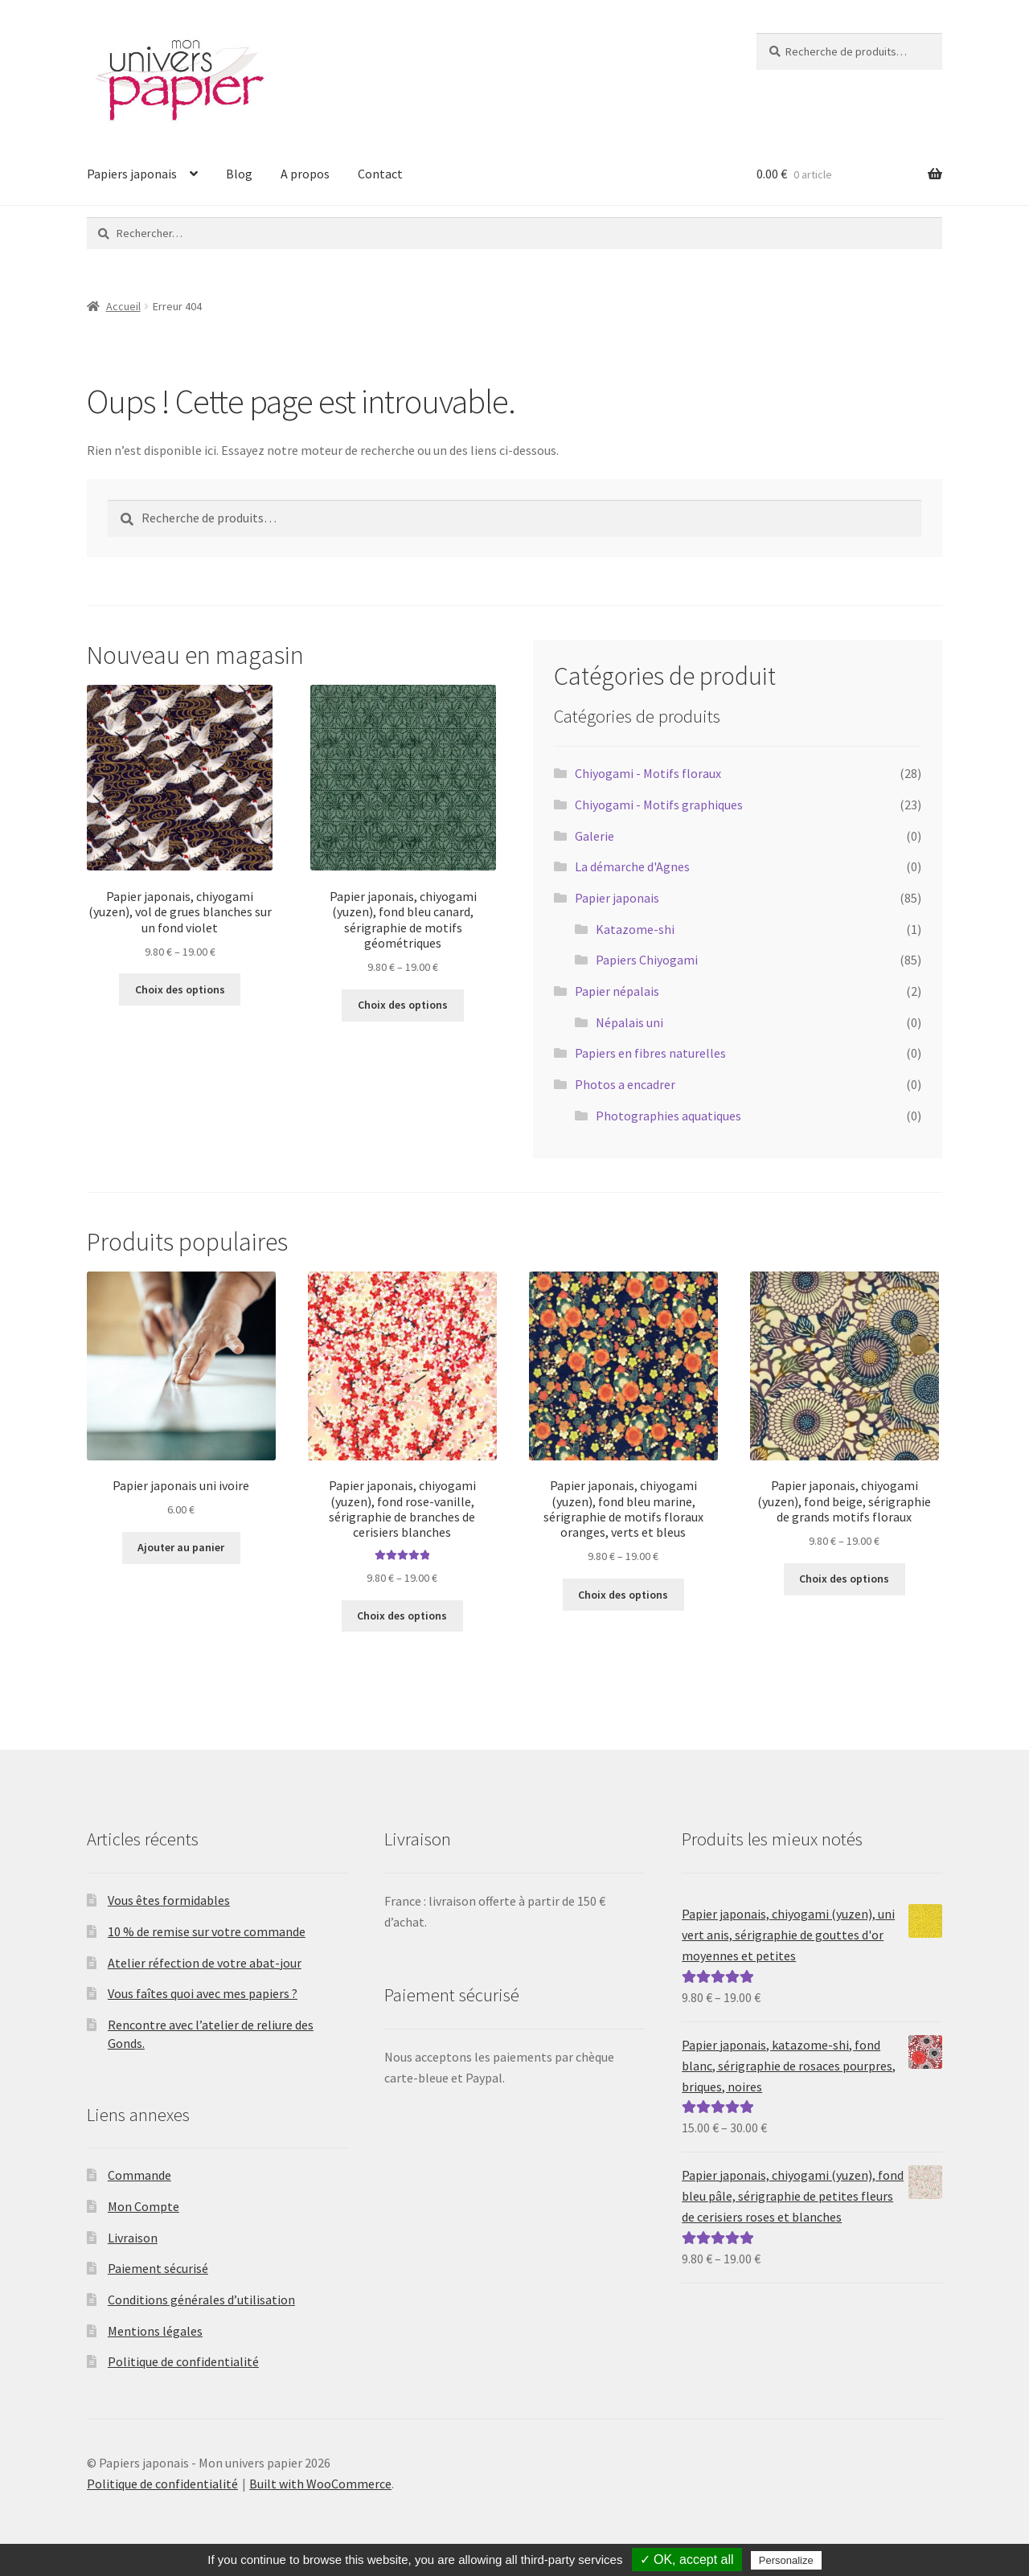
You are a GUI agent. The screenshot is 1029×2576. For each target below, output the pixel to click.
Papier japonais (617, 898)
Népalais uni (629, 1022)
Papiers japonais (132, 174)
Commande (139, 2175)
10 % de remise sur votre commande (206, 1931)
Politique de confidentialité (183, 2361)
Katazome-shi (635, 929)
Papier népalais (617, 991)
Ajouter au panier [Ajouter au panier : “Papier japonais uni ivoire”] (180, 1547)
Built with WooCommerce (320, 2484)
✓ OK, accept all (687, 2559)
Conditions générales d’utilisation (201, 2299)
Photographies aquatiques (668, 1116)
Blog (239, 174)
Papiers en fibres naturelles (650, 1053)
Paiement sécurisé (158, 2268)
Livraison (133, 2238)
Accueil (123, 306)
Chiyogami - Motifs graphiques (659, 805)
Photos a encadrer (625, 1084)
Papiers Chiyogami (647, 960)
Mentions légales (155, 2331)
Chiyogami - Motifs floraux (648, 773)
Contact (380, 174)
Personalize (786, 2560)
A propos (305, 174)
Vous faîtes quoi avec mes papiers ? (202, 1993)
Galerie (594, 836)
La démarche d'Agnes (632, 866)
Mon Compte (143, 2206)
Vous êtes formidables (169, 1900)
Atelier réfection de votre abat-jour (204, 1963)
